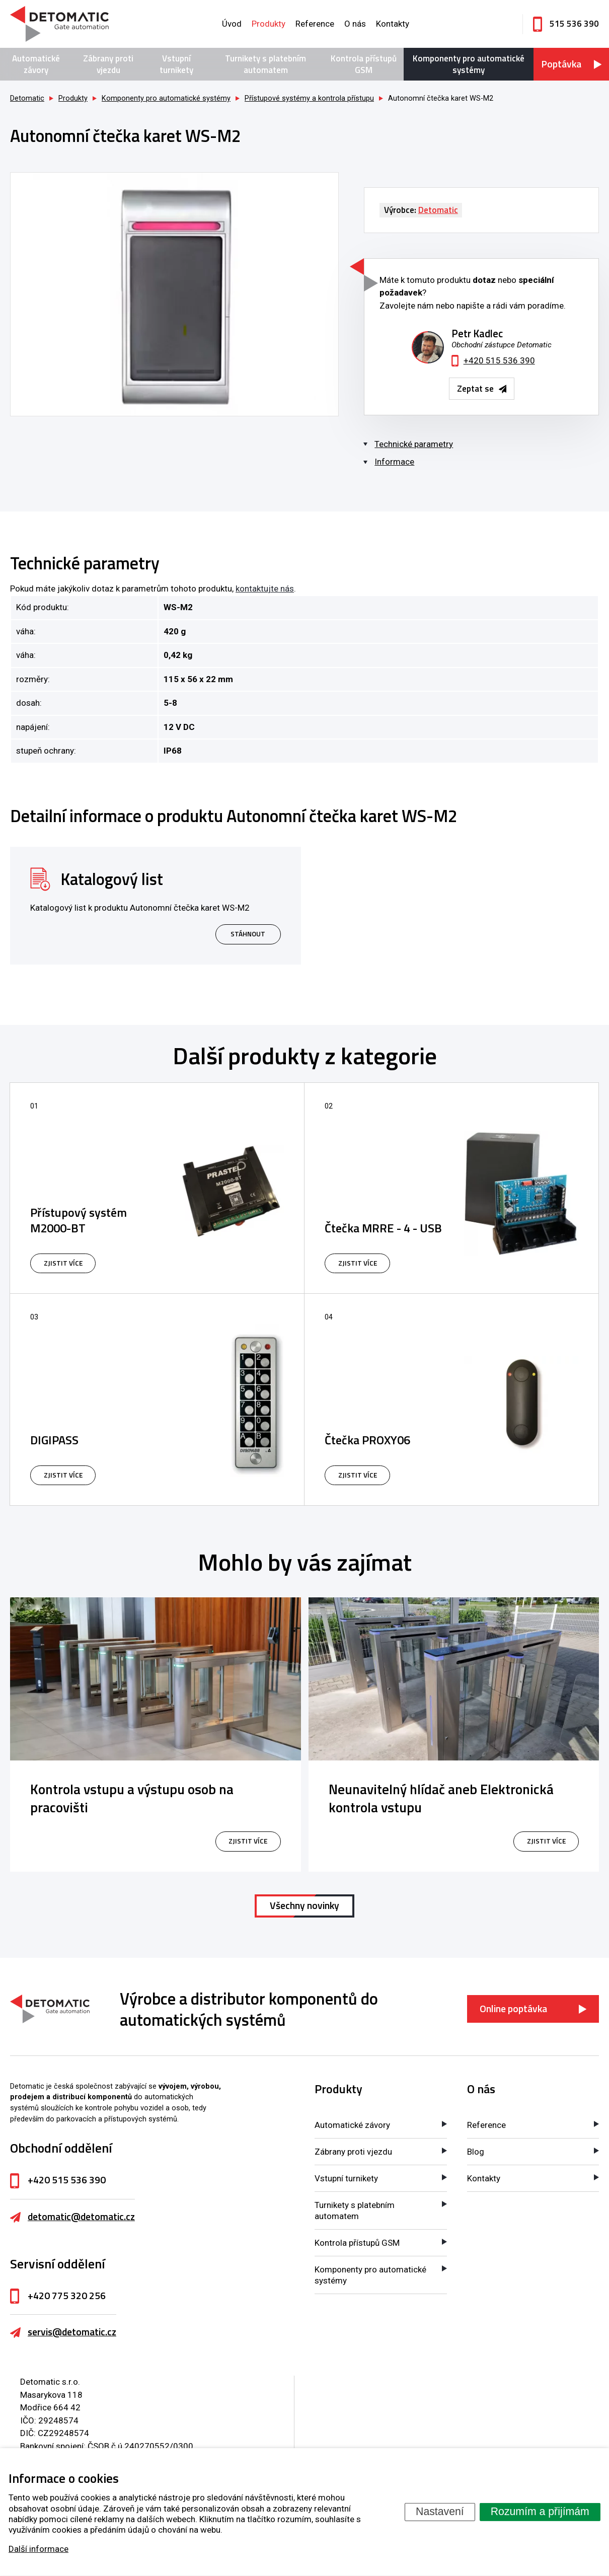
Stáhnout (248, 934)
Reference (314, 24)
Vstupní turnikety (176, 64)
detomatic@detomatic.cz (81, 2216)
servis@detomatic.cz (72, 2331)
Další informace (38, 2549)
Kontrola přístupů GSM (364, 64)
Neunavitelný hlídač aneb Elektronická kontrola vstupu (441, 1798)
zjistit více (248, 1841)
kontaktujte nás (265, 588)
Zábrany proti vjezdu (108, 64)
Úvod (232, 24)
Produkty (268, 24)
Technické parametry (413, 444)
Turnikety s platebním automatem (265, 64)
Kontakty (392, 24)
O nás (355, 24)
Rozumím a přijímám (540, 2512)
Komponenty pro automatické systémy (468, 64)
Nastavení (440, 2512)
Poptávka (561, 63)
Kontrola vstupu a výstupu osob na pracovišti (132, 1798)
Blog (475, 2152)
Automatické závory (36, 64)
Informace (394, 462)
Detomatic (27, 98)
